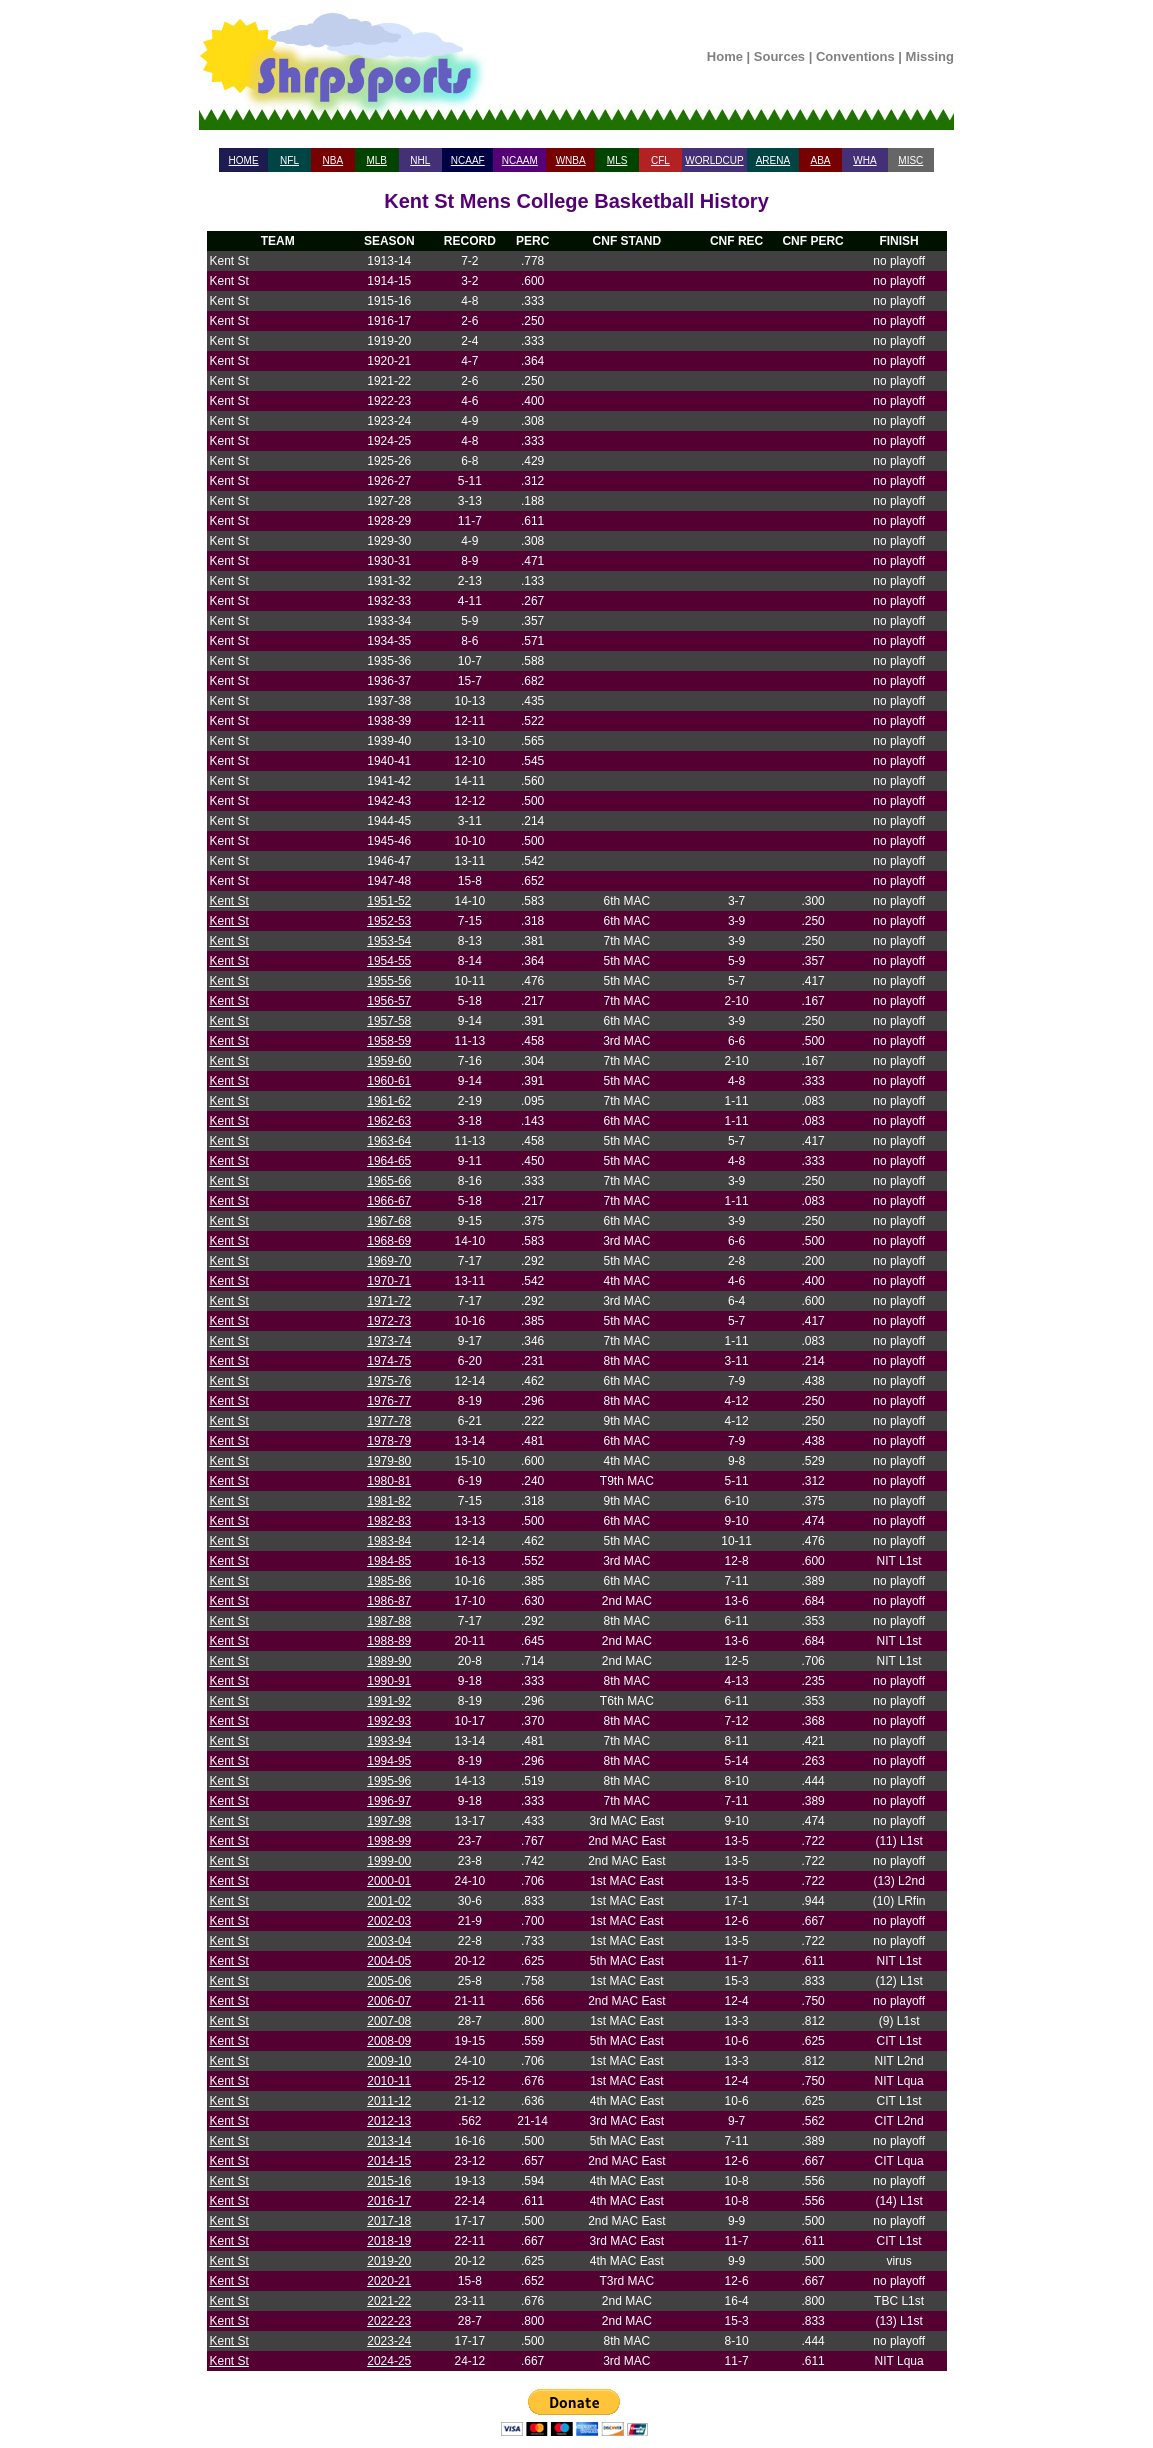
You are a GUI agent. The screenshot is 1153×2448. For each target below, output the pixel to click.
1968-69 (389, 1241)
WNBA (571, 160)
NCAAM (520, 160)
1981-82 (389, 1501)
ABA (820, 160)
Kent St (229, 901)
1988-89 (389, 1641)
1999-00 (389, 1861)
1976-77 (389, 1401)
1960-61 (389, 1081)
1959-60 (389, 1061)
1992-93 (389, 1721)
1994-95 (389, 1761)
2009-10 (389, 2061)
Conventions (855, 56)
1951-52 (389, 901)
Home (725, 56)
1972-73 (389, 1321)
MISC (910, 160)
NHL (420, 160)
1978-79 (389, 1441)
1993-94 (389, 1741)
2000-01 (389, 1881)
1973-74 (389, 1341)
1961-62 (389, 1101)
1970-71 (389, 1281)
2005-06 (389, 1981)
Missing (930, 56)
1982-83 (389, 1521)
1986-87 (389, 1601)
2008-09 (389, 2041)
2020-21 (389, 2281)
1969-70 (389, 1261)
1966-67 (389, 1201)
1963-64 (389, 1141)
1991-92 (389, 1701)
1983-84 (389, 1541)
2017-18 (389, 2221)
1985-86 (389, 1581)
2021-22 (389, 2301)
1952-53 (389, 921)
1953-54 (389, 941)
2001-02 (389, 1901)
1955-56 (389, 981)
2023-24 (389, 2341)
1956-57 (389, 1001)
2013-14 (389, 2141)
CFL (660, 160)
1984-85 (389, 1561)
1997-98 (389, 1821)
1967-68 (389, 1221)
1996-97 (389, 1801)
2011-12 (389, 2101)
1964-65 (389, 1161)
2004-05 (389, 1961)
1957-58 (389, 1021)
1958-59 (389, 1041)
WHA (864, 160)
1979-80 (389, 1461)
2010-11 (389, 2081)
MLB (376, 160)
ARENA (773, 160)
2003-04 (389, 1941)
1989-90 (389, 1661)
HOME (244, 160)
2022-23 (389, 2321)
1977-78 (389, 1421)
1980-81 (389, 1481)
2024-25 (389, 2361)
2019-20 (389, 2261)
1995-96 (389, 1781)
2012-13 (389, 2121)
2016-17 (389, 2201)
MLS (617, 160)
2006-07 (389, 2001)
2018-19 (389, 2241)
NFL (289, 160)
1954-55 (389, 961)
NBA (333, 160)
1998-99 (389, 1841)
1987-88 (389, 1621)
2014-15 (389, 2161)
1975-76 (389, 1381)
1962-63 (389, 1121)
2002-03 (389, 1921)
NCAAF (468, 160)
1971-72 (389, 1301)
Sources (779, 56)
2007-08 (389, 2021)
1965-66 (389, 1181)
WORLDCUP (714, 160)
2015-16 (389, 2181)
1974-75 (389, 1361)
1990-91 (389, 1681)
